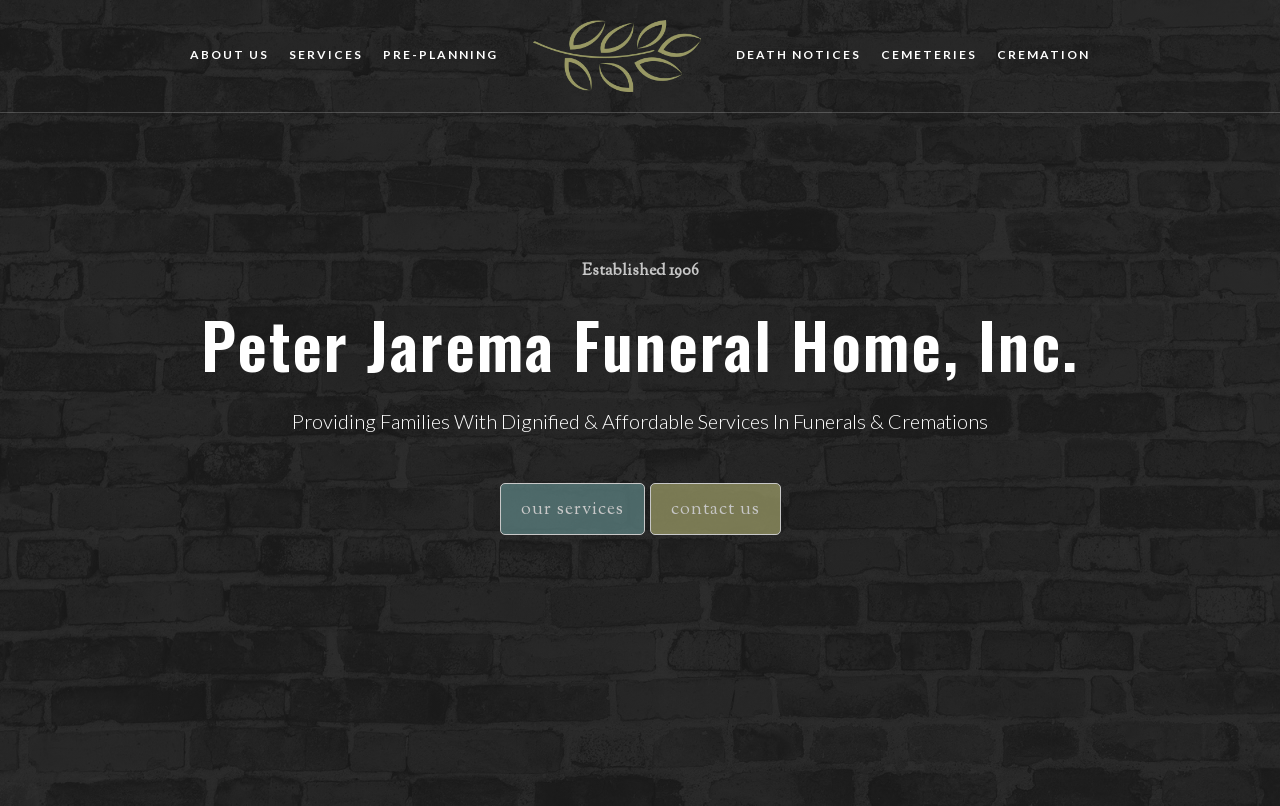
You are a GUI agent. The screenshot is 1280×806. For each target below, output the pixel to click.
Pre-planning (440, 54)
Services (326, 54)
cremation (1043, 54)
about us (229, 54)
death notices (798, 54)
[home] (617, 56)
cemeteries (929, 54)
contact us (715, 510)
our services (572, 510)
